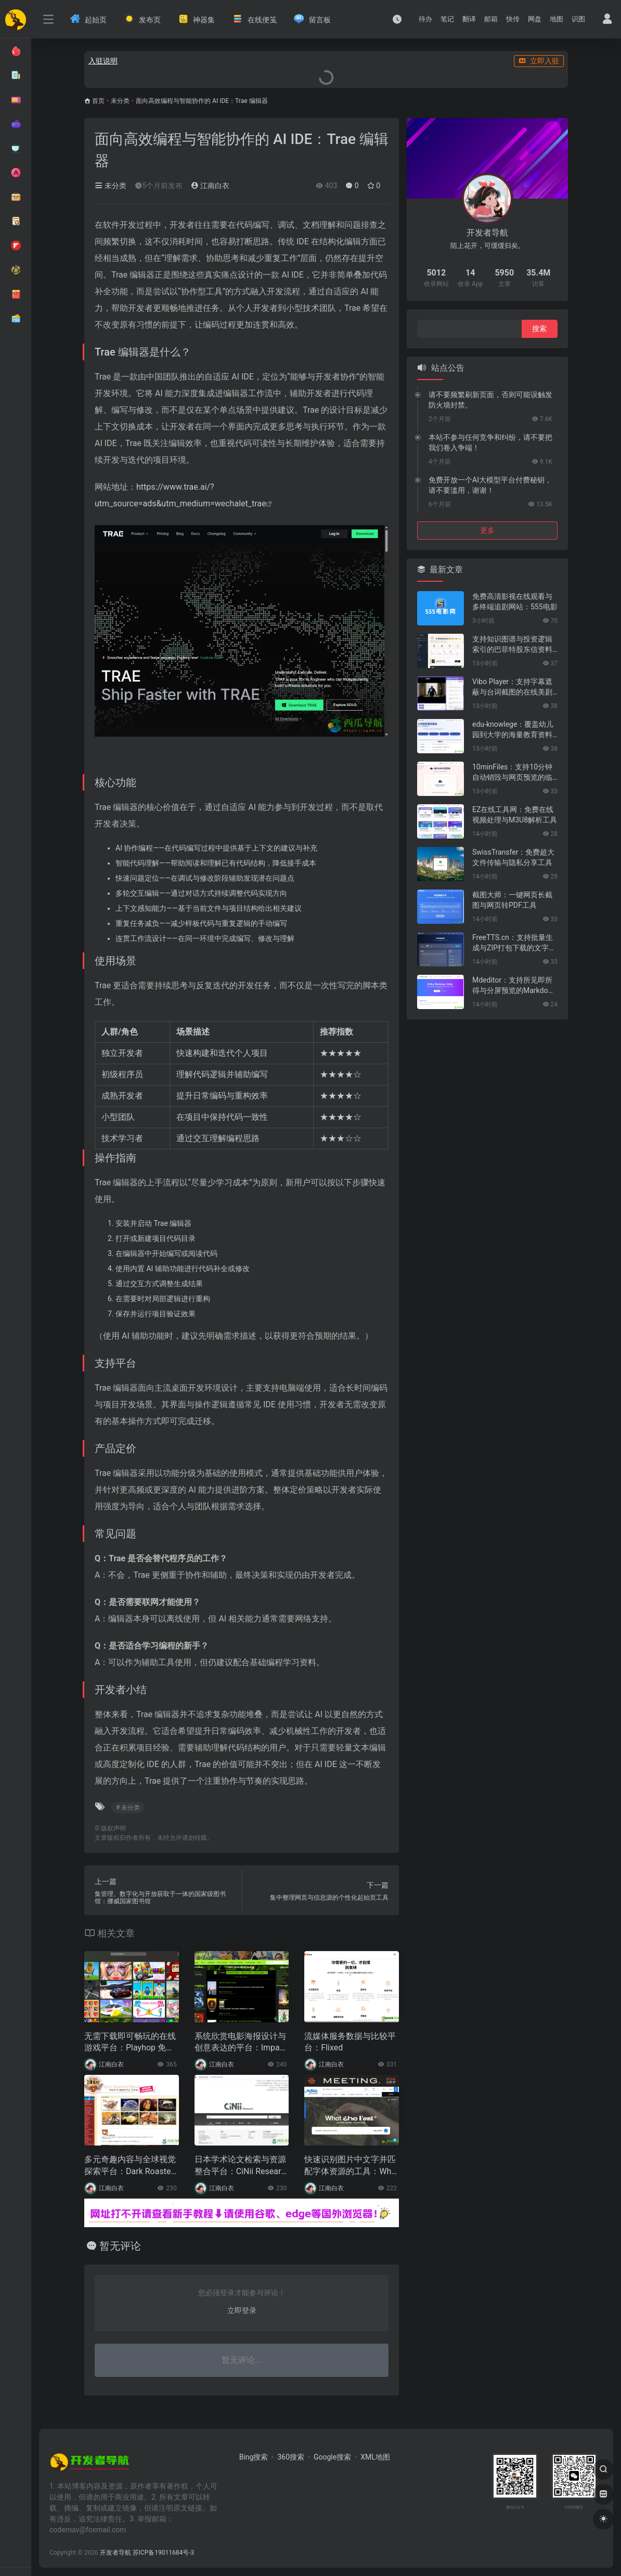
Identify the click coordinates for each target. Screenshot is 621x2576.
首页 (98, 100)
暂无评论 (120, 2246)
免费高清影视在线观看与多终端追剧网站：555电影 (515, 601)
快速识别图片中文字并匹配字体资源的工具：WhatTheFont (351, 2166)
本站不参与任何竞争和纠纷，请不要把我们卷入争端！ (490, 442)
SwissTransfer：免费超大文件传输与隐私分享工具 (513, 857)
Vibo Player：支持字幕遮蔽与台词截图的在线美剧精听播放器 (512, 687)
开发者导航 (115, 2552)
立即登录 (241, 2310)
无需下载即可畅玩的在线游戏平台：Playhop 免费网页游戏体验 (130, 2043)
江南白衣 (210, 185)
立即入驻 (539, 61)
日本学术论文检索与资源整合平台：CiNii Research (240, 2166)
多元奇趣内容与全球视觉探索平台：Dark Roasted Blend (130, 2166)
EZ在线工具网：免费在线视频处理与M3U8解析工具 (514, 814)
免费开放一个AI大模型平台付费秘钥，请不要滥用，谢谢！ (490, 485)
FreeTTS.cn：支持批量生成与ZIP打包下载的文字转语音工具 (514, 943)
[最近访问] (397, 19)
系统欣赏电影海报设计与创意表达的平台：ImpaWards (241, 2043)
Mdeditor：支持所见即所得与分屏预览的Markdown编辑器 (515, 986)
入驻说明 (103, 61)
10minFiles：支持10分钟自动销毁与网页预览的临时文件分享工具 (512, 772)
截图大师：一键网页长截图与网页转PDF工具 (512, 900)
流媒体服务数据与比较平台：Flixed (350, 2042)
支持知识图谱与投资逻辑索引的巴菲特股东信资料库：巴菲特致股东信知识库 (512, 645)
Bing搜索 (253, 2457)
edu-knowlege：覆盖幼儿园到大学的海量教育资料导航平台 (512, 730)
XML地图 (375, 2457)
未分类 (120, 100)
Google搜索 (332, 2457)
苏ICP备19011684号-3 (164, 2552)
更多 (487, 530)
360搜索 (290, 2457)
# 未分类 (128, 1807)
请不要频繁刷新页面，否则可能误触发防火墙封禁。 (490, 399)
